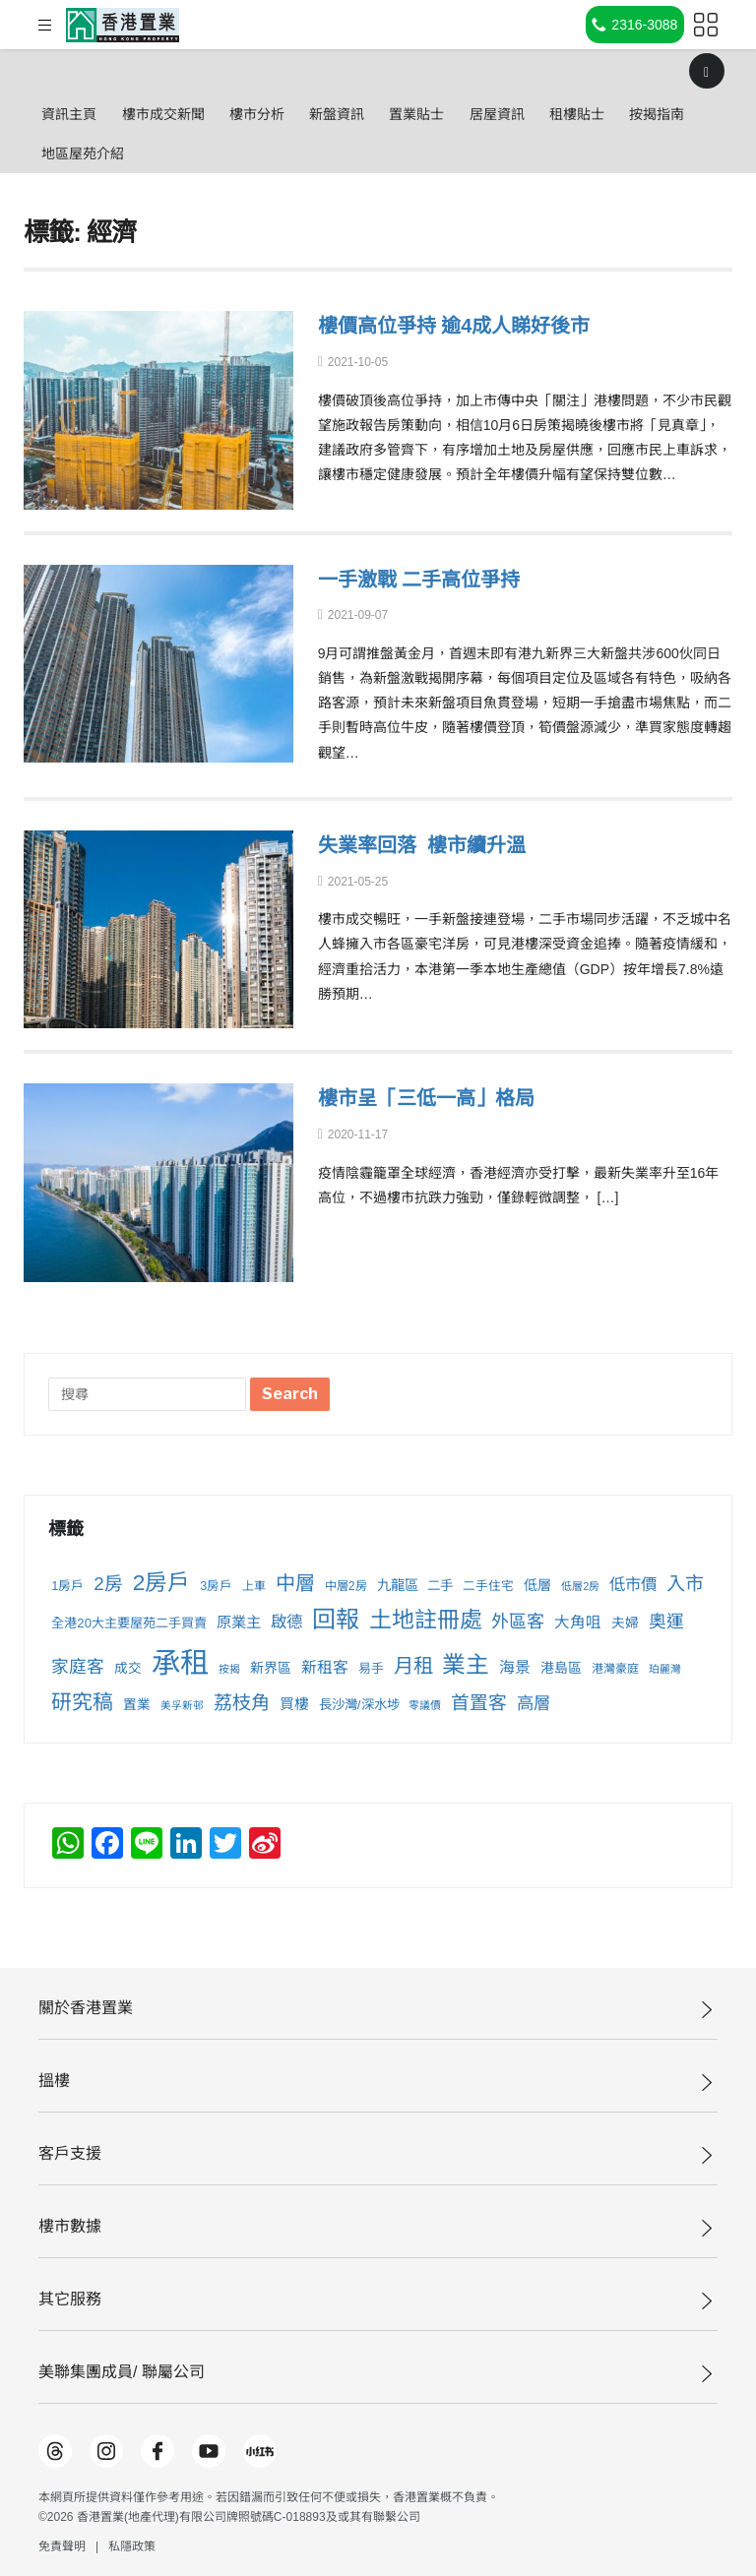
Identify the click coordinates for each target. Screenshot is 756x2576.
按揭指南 (76, 153)
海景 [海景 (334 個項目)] (515, 1667)
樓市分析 (295, 114)
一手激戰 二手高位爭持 (429, 579)
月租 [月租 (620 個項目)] (413, 1666)
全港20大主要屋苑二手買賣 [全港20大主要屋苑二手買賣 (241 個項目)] (129, 1623)
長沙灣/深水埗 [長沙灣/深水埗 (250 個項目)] (359, 1704)
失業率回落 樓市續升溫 (432, 844)
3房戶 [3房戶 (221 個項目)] (216, 1586)
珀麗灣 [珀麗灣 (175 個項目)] (665, 1669)
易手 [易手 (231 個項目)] (371, 1668)
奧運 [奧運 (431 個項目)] (666, 1621)
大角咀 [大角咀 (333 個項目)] (577, 1622)
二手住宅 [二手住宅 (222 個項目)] (488, 1586)
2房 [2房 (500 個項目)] (108, 1583)
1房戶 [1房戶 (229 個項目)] (67, 1585)
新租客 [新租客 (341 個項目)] (324, 1667)
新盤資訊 (390, 114)
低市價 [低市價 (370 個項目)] (633, 1584)
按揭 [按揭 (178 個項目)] (229, 1669)
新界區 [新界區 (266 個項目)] (270, 1668)
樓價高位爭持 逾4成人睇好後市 (467, 325)
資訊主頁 (76, 114)
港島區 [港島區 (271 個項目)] (561, 1668)
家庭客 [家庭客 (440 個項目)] (77, 1667)
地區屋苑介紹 (186, 153)
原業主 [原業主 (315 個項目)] (239, 1622)
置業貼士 (486, 114)
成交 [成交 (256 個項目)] (128, 1668)
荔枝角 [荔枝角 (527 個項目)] (242, 1702)
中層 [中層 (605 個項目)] (295, 1583)
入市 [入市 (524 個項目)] (685, 1583)
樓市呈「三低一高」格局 (437, 1097)
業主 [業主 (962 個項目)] (465, 1665)
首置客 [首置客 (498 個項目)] (479, 1702)
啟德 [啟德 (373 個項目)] (286, 1621)
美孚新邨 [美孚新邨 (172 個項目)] (182, 1705)
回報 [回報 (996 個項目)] (335, 1619)
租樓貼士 (677, 114)
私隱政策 (132, 2546)
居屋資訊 (581, 114)
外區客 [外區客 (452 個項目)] (517, 1621)
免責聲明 (62, 2546)
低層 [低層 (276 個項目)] (537, 1585)
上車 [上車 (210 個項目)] (254, 1586)
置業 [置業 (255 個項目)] (137, 1704)
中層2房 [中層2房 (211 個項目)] (346, 1586)
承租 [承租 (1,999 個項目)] (180, 1662)
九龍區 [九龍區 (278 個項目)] (397, 1585)
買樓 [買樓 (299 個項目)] (294, 1704)
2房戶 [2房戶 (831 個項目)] (162, 1582)
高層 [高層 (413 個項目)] (533, 1703)
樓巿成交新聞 (186, 114)
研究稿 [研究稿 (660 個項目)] (82, 1701)
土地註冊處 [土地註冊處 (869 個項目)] (425, 1619)
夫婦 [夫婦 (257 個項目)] (625, 1623)
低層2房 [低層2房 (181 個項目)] (580, 1586)
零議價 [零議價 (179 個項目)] (425, 1705)
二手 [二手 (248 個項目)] (440, 1585)
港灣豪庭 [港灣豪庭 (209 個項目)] (615, 1669)
